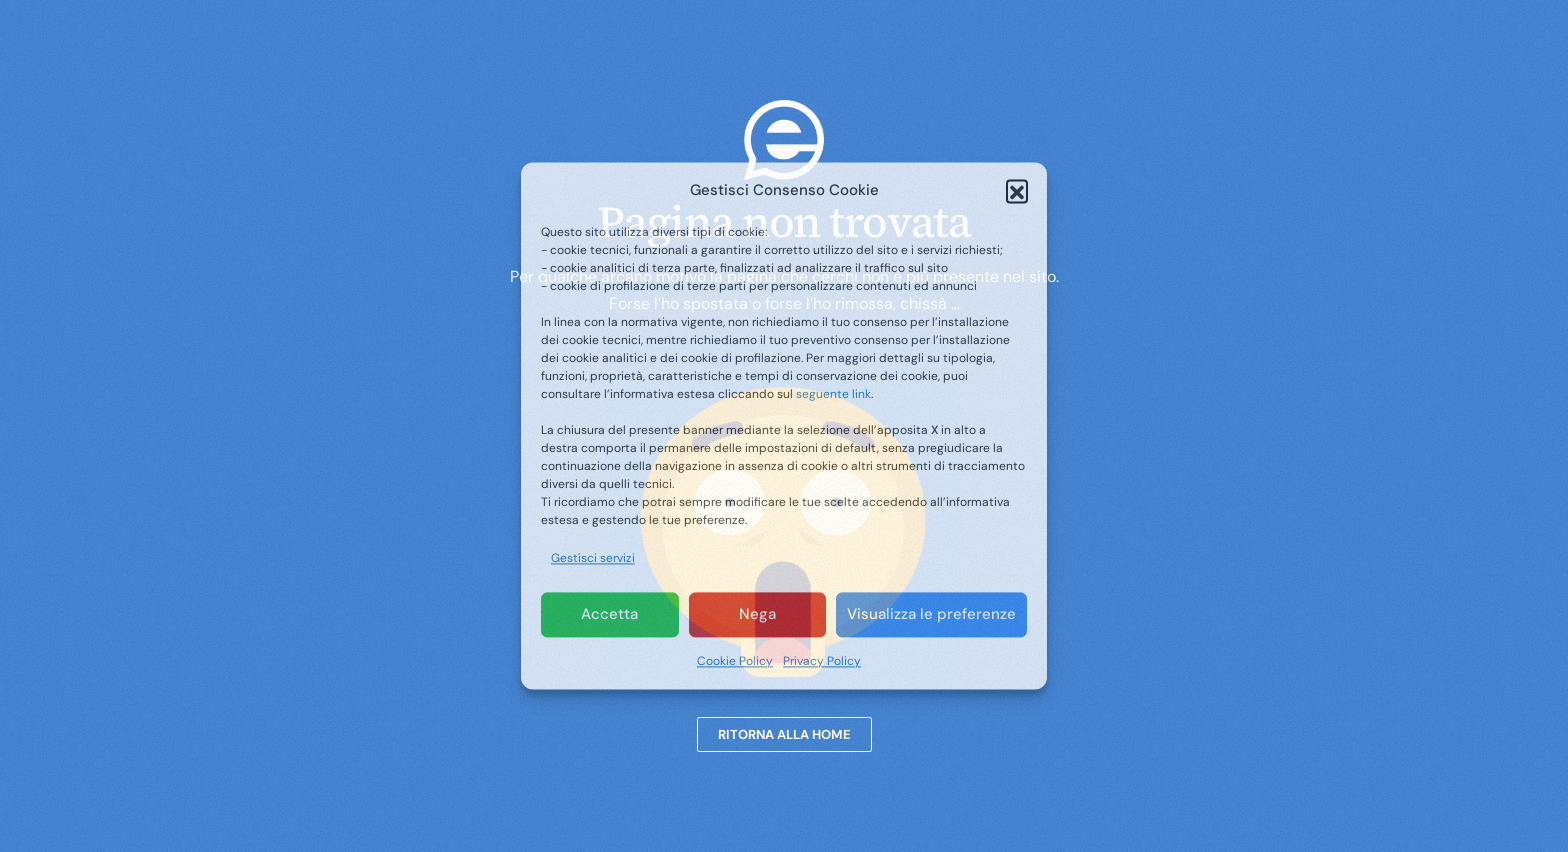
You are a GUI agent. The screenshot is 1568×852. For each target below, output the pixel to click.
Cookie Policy (735, 661)
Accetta (609, 615)
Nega (757, 615)
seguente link (833, 395)
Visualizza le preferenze (931, 615)
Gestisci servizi (593, 559)
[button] (1017, 191)
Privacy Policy (822, 661)
